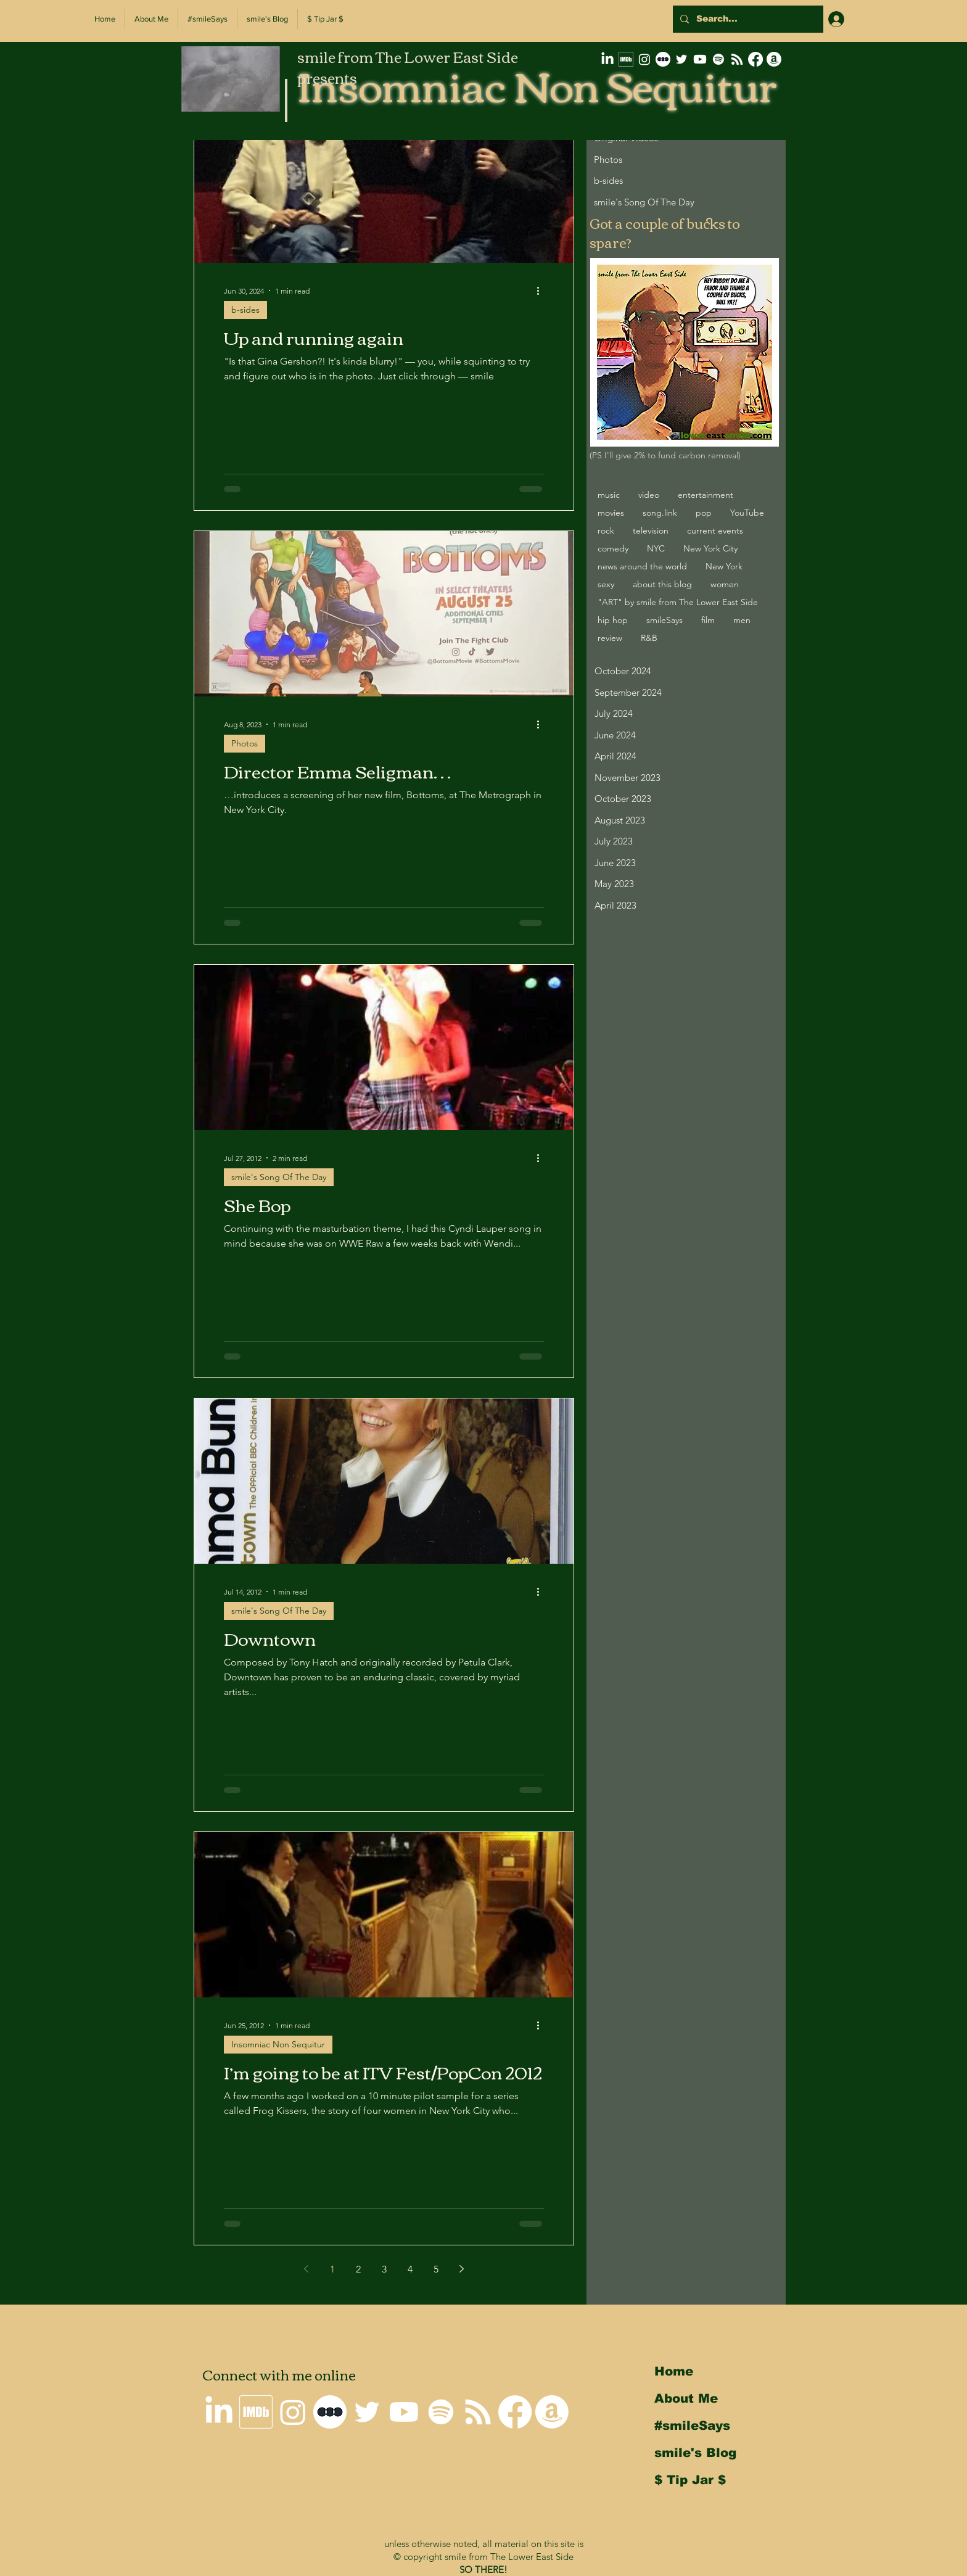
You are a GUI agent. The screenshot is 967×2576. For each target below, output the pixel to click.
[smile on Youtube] (700, 59)
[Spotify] (718, 59)
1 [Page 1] (332, 2269)
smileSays (664, 619)
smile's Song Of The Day (278, 1177)
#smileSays (692, 2425)
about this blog (662, 584)
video (648, 494)
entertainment (705, 494)
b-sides (245, 309)
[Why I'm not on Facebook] (755, 59)
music (609, 494)
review (610, 637)
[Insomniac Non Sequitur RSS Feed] (737, 59)
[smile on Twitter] (681, 59)
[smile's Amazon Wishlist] (774, 59)
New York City (710, 548)
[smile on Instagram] (644, 59)
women (724, 584)
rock (606, 530)
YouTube (747, 512)
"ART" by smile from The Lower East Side (678, 602)
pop (704, 512)
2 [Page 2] (358, 2269)
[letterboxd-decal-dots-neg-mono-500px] (663, 59)
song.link (660, 512)
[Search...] (746, 19)
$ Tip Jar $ (690, 2480)
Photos (244, 743)
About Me (686, 2398)
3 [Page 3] (384, 2269)
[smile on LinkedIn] (607, 59)
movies (611, 512)
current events (715, 530)
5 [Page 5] (436, 2269)
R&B (649, 637)
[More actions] (542, 290)
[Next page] (462, 2269)
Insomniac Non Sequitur (278, 2044)
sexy (606, 584)
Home (673, 2371)
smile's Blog (695, 2452)
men (742, 619)
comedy (613, 548)
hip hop (613, 619)
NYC (656, 548)
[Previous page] (306, 2269)
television (651, 530)
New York (724, 566)
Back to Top (19, 2522)
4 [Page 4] (410, 2269)
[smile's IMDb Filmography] (626, 59)
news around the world (642, 566)
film (708, 619)
